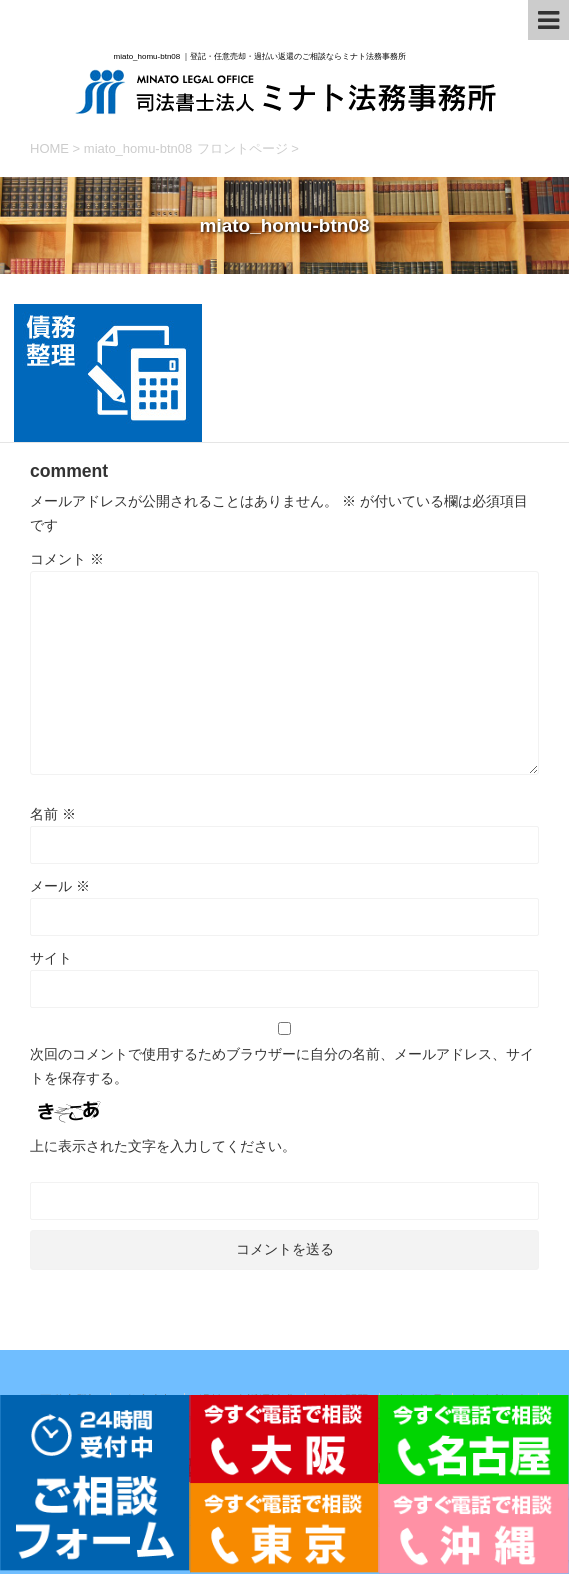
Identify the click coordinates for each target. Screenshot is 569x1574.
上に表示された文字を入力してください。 (163, 1146)
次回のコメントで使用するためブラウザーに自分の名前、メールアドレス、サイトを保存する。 (282, 1066)
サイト (51, 958)
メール (60, 886)
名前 (53, 814)
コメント (67, 559)
